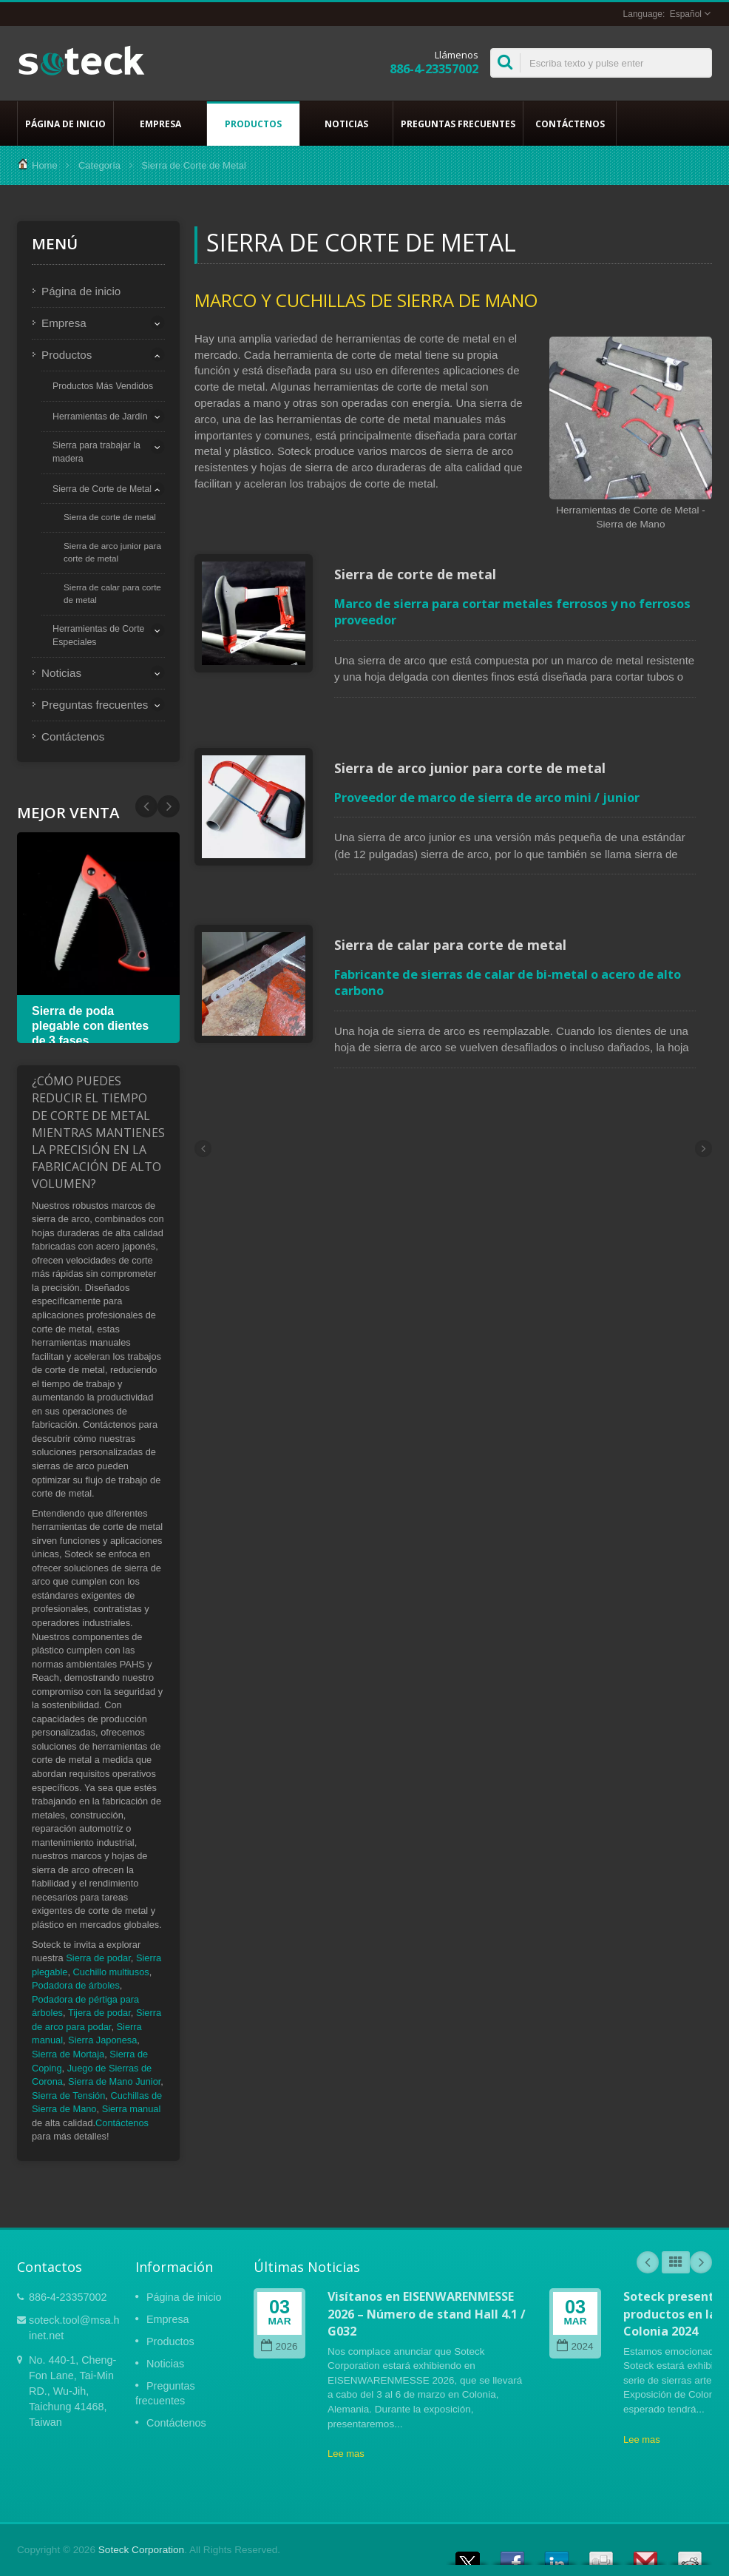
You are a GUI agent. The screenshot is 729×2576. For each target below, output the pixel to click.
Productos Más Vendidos (102, 386)
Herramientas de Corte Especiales (98, 635)
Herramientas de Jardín (100, 416)
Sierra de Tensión (68, 2095)
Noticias (346, 123)
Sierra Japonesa (102, 2040)
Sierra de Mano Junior (114, 2081)
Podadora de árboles (76, 1985)
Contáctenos (569, 123)
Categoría (99, 165)
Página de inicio (65, 123)
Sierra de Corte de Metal (102, 489)
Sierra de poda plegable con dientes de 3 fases (90, 1026)
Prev (168, 806)
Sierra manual (131, 2108)
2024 (575, 2346)
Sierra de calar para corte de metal (112, 593)
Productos (253, 123)
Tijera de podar (99, 2012)
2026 (279, 2346)
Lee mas (346, 2453)
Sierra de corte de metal (110, 517)
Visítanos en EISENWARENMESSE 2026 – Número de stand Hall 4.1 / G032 (427, 2313)
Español (686, 14)
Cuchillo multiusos (111, 1971)
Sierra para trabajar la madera (96, 452)
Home (45, 165)
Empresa (160, 123)
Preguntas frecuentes (458, 123)
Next (146, 806)
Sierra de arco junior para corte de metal (112, 552)
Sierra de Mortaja (68, 2054)
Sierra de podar (98, 1957)
